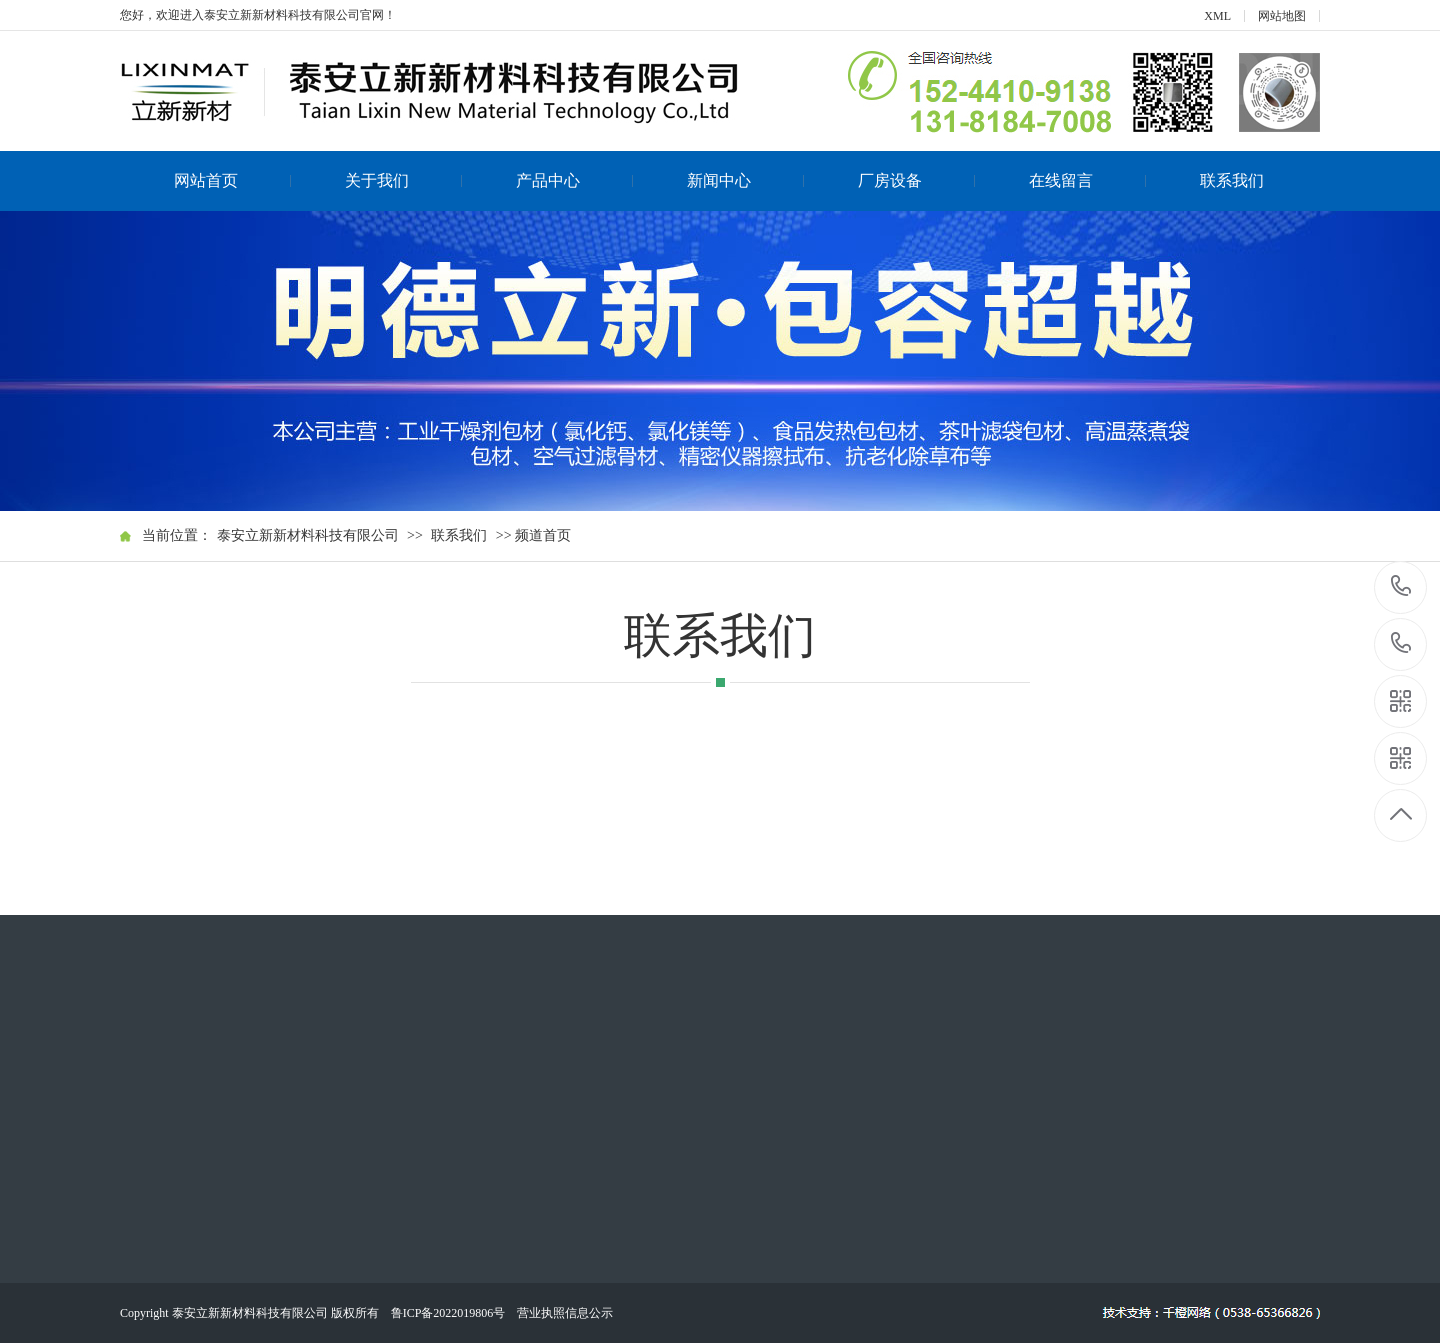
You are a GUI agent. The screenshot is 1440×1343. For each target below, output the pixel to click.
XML (1217, 16)
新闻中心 (746, 180)
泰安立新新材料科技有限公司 (308, 535)
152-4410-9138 (1401, 587)
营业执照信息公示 (565, 1313)
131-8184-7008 (1401, 644)
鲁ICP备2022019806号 (448, 1313)
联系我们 (1232, 180)
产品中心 (575, 180)
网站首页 (233, 180)
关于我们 (404, 180)
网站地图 (1282, 16)
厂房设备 (917, 180)
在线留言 (1088, 180)
